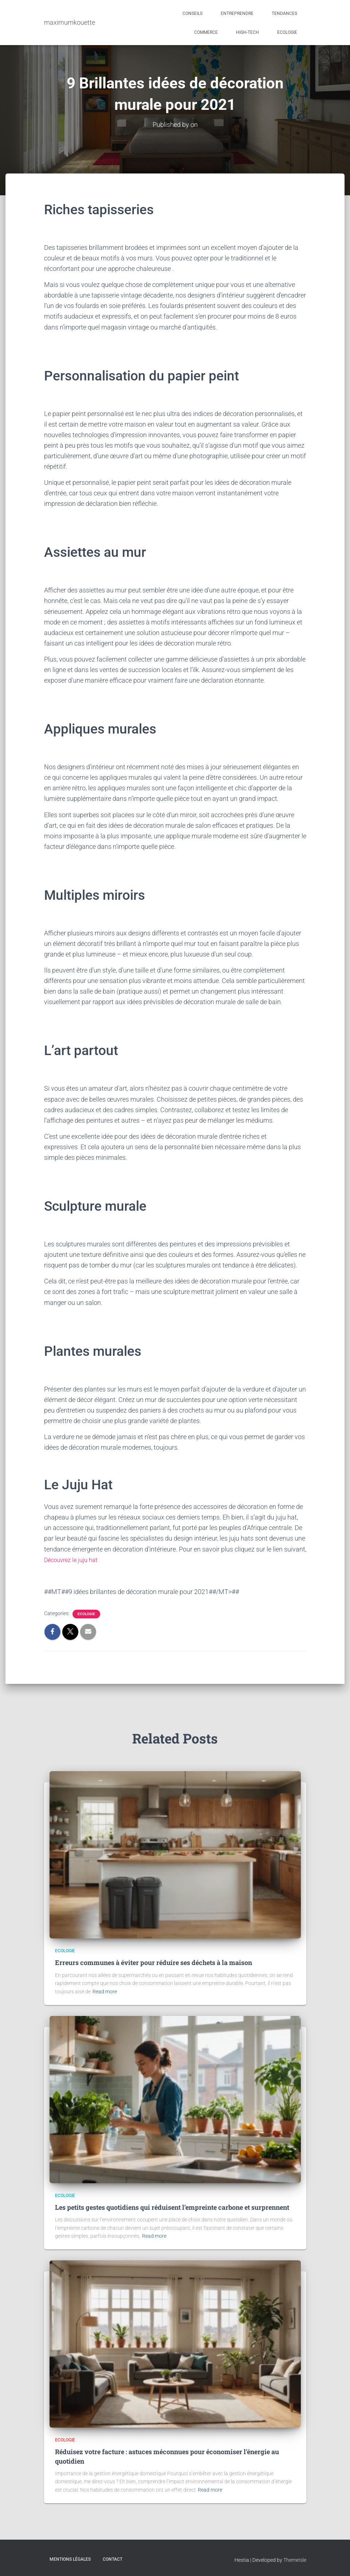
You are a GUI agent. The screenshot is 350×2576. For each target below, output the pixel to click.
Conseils (192, 13)
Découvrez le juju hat (73, 1559)
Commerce (206, 32)
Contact (112, 2558)
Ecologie (287, 32)
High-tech (247, 32)
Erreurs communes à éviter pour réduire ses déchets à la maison (153, 1962)
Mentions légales (70, 2558)
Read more (105, 1991)
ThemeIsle (294, 2560)
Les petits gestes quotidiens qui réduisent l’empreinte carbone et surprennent (172, 2207)
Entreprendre (237, 13)
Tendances (284, 13)
